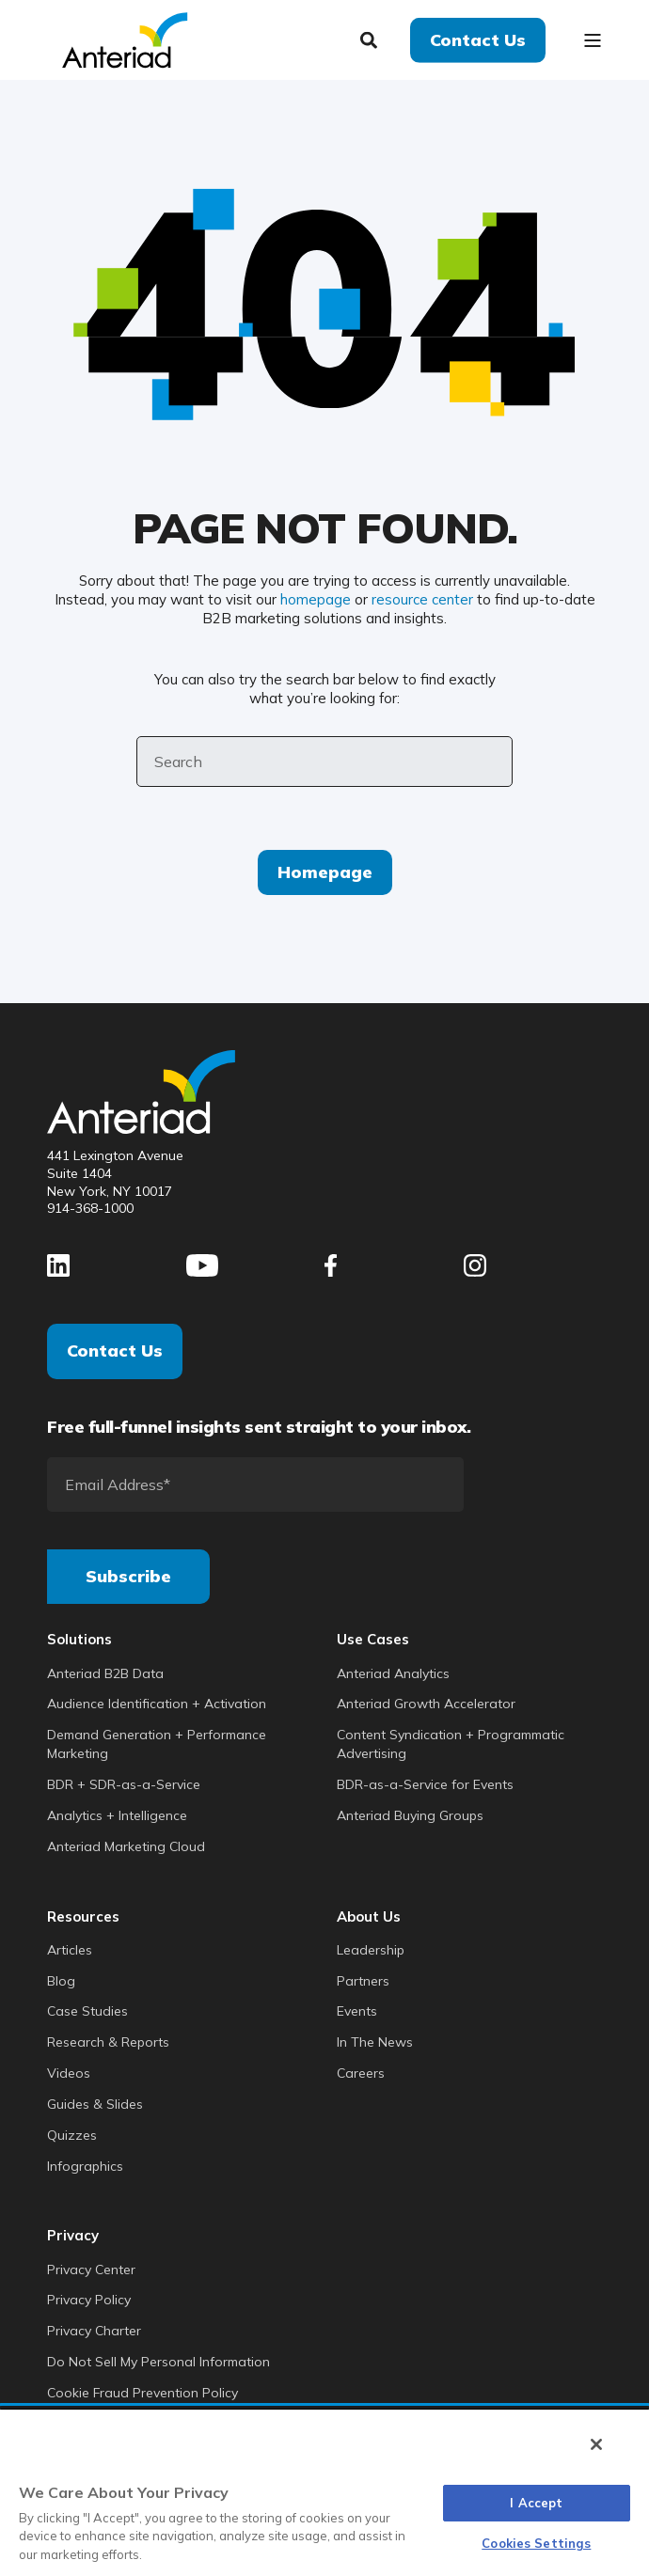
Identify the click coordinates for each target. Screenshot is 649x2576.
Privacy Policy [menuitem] (89, 2299)
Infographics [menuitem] (85, 2166)
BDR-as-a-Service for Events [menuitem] (425, 1784)
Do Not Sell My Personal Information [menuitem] (158, 2361)
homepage (315, 599)
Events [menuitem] (357, 2011)
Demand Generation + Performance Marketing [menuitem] (156, 1744)
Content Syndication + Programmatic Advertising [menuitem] (450, 1744)
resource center (422, 599)
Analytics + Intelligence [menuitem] (117, 1815)
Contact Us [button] (478, 39)
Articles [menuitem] (69, 1949)
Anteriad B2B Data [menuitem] (105, 1673)
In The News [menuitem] (375, 2042)
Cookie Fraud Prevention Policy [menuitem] (142, 2392)
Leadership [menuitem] (370, 1949)
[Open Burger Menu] (592, 40)
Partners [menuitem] (363, 1980)
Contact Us (115, 1350)
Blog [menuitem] (61, 1980)
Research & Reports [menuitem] (108, 2042)
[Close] (596, 2444)
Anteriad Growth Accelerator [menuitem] (426, 1703)
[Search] (371, 38)
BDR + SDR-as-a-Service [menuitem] (123, 1784)
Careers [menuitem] (361, 2073)
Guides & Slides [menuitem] (95, 2104)
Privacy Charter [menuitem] (94, 2330)
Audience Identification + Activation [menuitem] (156, 1703)
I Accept (536, 2502)
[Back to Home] (124, 38)
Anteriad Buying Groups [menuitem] (410, 1815)
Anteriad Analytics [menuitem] (393, 1673)
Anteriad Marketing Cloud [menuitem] (126, 1846)
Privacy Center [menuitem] (91, 2269)
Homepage (324, 872)
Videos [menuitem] (68, 2073)
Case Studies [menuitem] (87, 2011)
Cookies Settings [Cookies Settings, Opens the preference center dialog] (536, 2543)
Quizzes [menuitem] (72, 2135)
